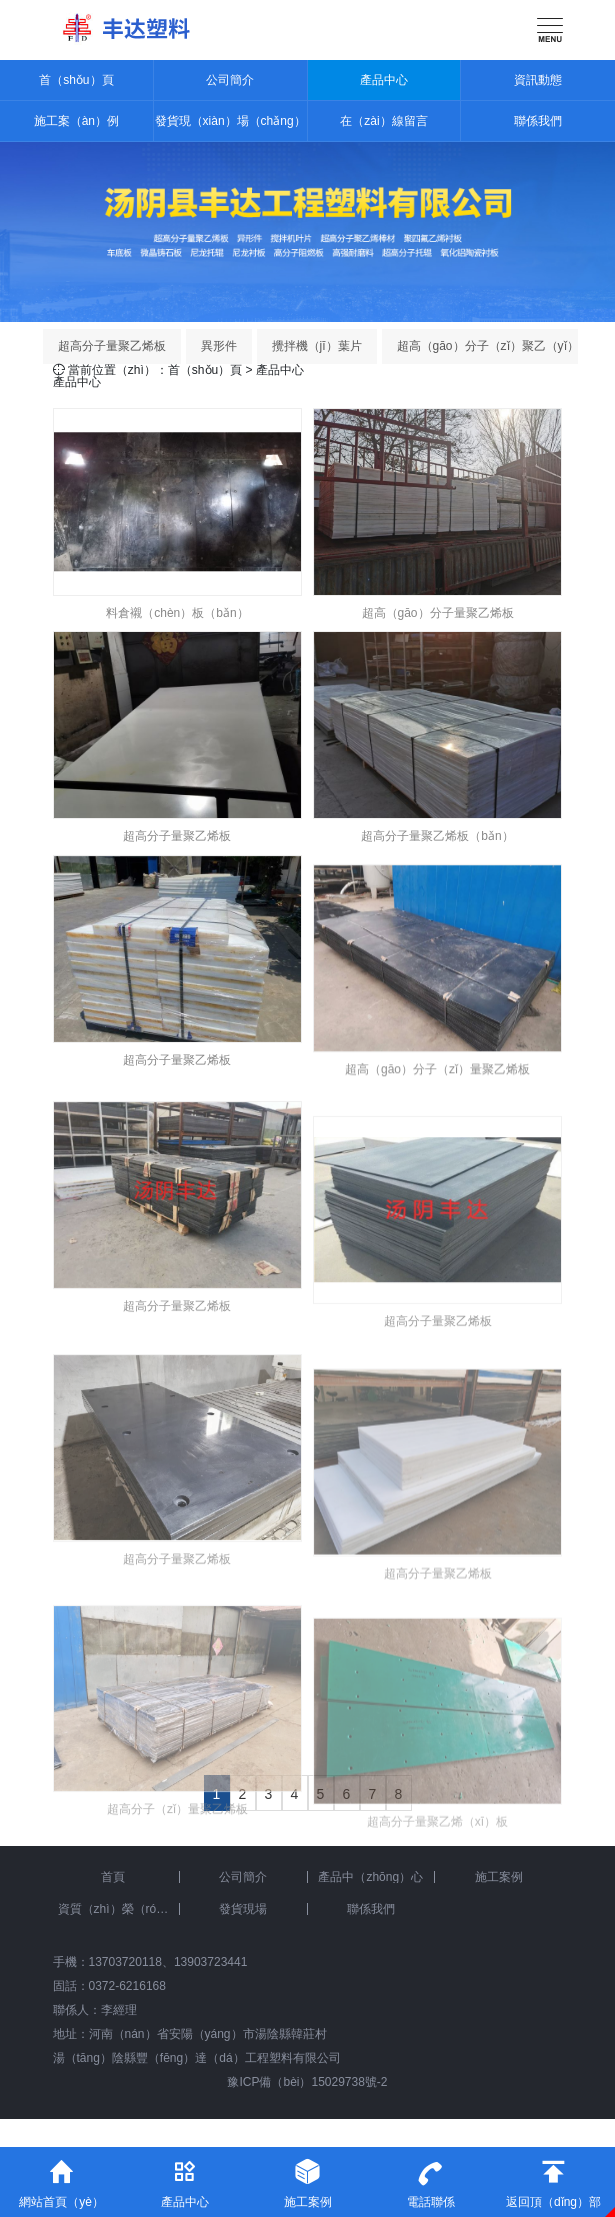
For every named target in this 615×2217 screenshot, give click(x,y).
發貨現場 (243, 1909)
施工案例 (499, 1877)
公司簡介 (230, 80)
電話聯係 (430, 2178)
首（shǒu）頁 (76, 80)
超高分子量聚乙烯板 (112, 346)
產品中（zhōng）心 (370, 1877)
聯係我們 (538, 121)
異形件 (219, 346)
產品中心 (384, 80)
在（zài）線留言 (383, 121)
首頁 (113, 1877)
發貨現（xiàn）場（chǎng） (230, 121)
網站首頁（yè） (61, 2178)
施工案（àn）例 (76, 121)
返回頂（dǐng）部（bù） (553, 2182)
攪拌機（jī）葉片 (317, 346)
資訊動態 (538, 80)
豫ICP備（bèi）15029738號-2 (307, 2082)
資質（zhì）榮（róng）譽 (119, 1909)
